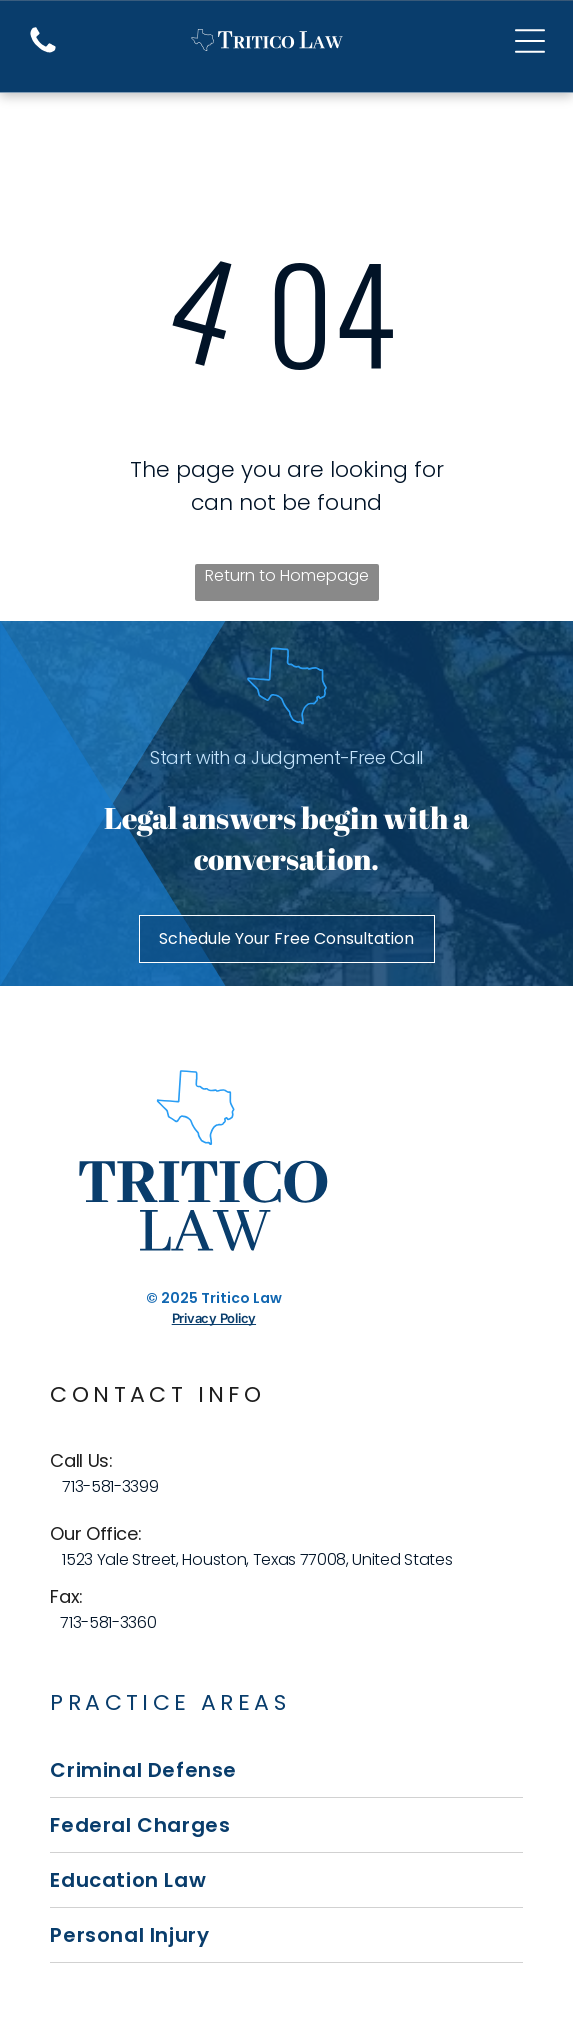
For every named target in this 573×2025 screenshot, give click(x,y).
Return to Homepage (287, 575)
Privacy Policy (214, 1318)
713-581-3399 (110, 1486)
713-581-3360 (108, 1622)
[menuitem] (286, 1770)
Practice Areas (170, 1702)
